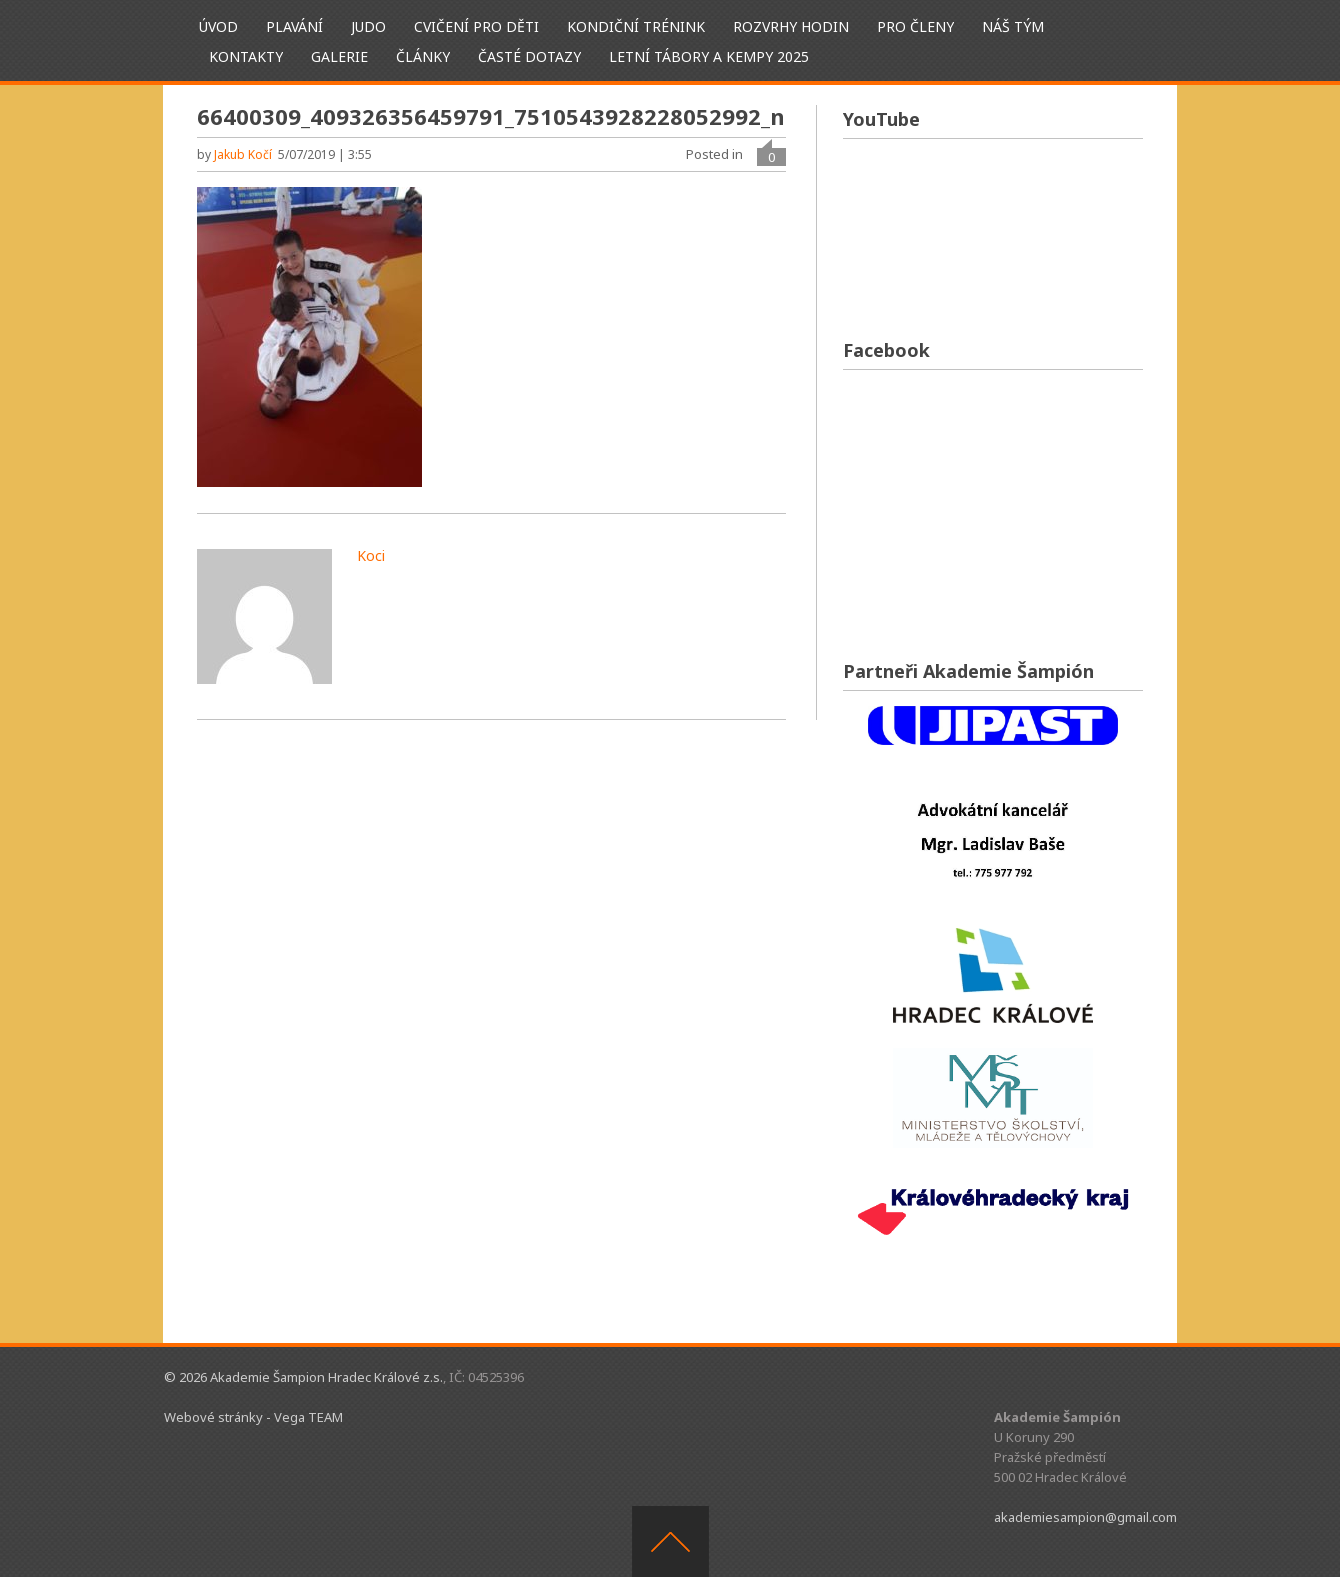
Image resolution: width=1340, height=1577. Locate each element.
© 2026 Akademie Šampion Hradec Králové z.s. (303, 1377)
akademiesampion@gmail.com (1085, 1517)
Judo (368, 26)
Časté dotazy (529, 56)
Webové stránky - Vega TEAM (253, 1417)
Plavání (294, 26)
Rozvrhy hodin (791, 26)
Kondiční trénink (636, 26)
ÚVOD (218, 26)
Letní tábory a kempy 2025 (709, 56)
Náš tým (1013, 26)
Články (423, 56)
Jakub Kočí (243, 154)
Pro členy (915, 26)
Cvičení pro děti (476, 26)
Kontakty (246, 56)
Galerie (339, 56)
